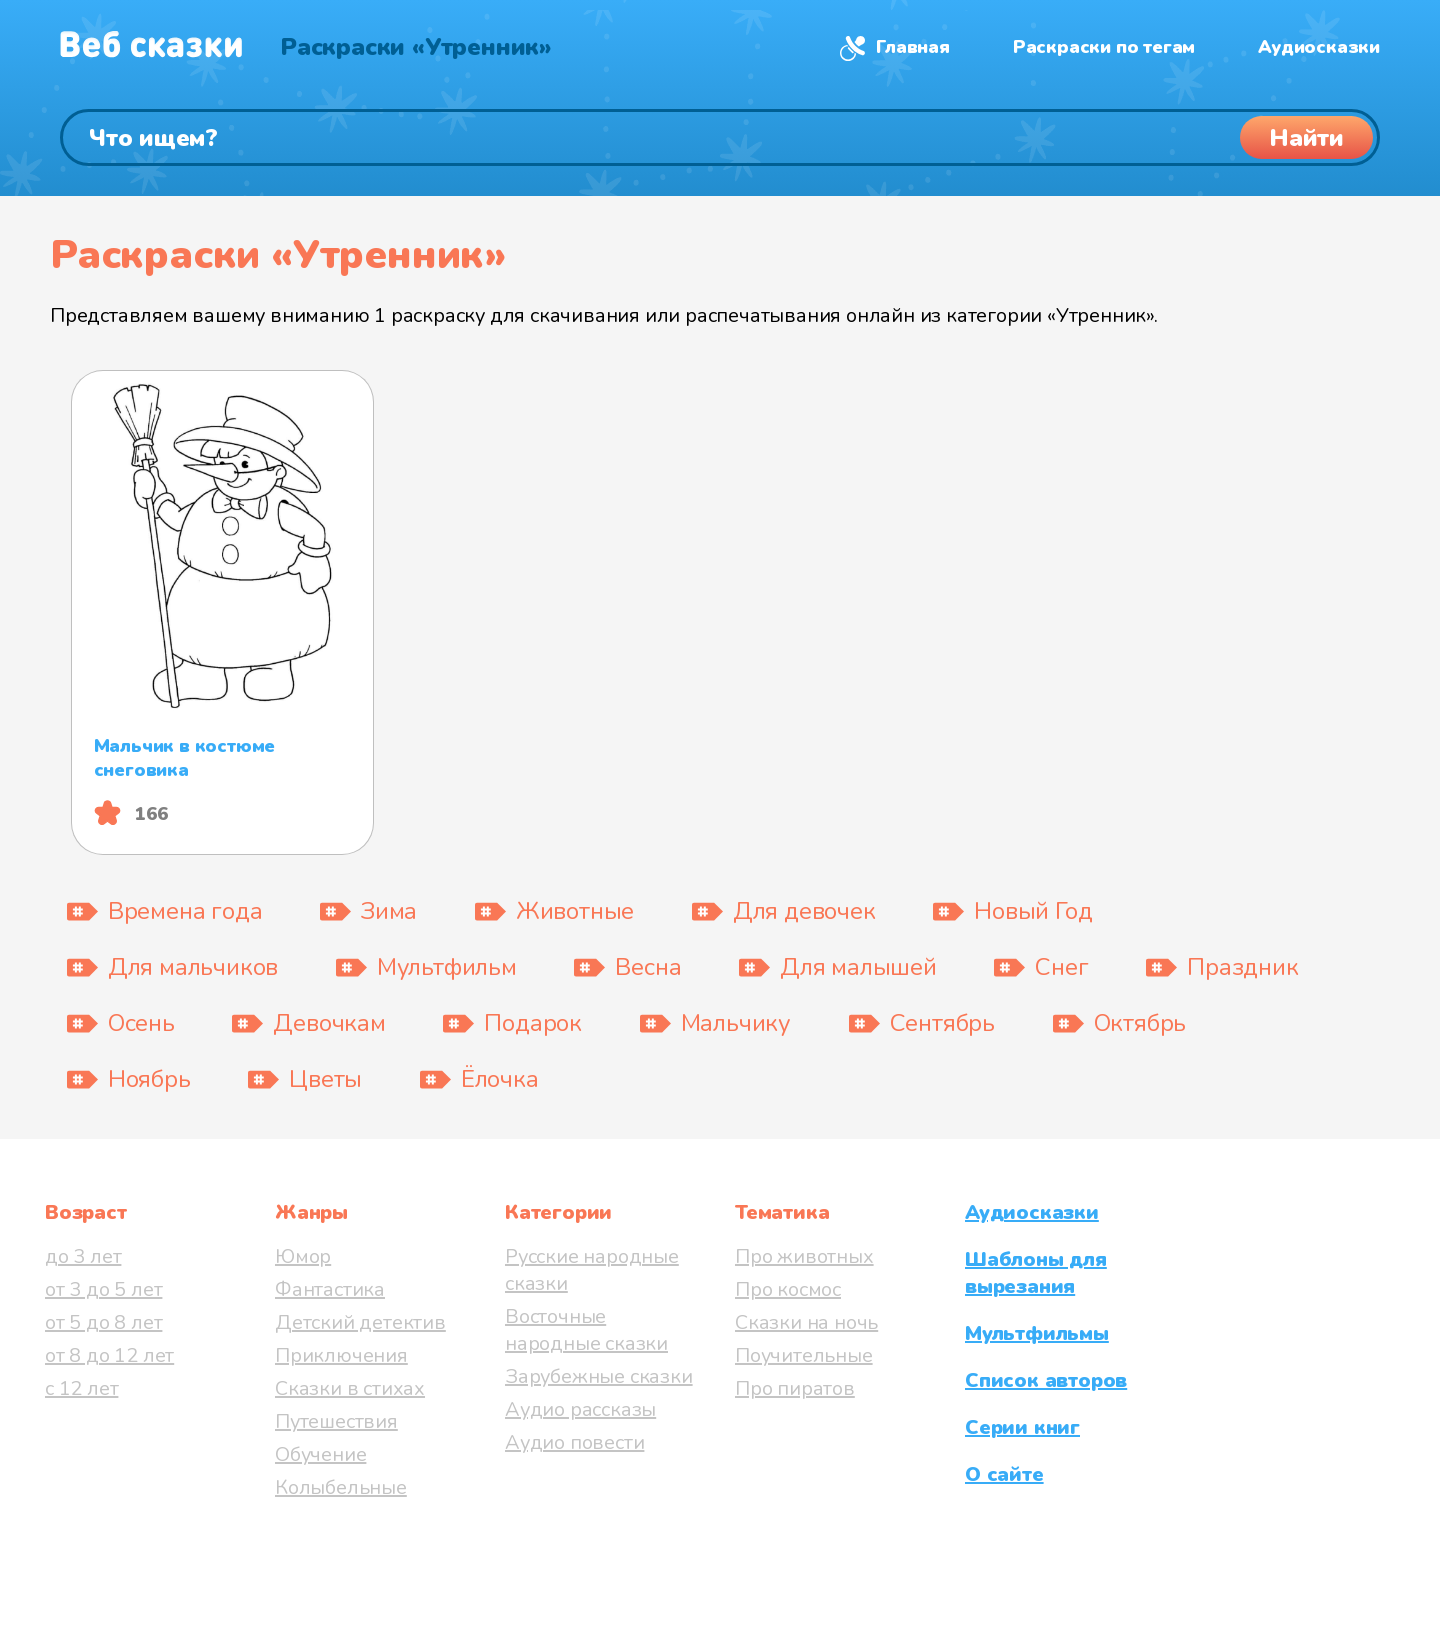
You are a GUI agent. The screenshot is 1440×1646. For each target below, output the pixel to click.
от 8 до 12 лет (109, 1355)
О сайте (1004, 1474)
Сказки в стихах (350, 1388)
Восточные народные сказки (586, 1330)
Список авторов (1046, 1380)
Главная (913, 47)
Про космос (788, 1289)
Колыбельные (341, 1487)
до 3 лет (83, 1256)
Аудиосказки (1319, 47)
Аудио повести (574, 1442)
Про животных (804, 1256)
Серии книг (1022, 1427)
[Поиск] (720, 137)
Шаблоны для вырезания (1036, 1273)
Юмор (303, 1256)
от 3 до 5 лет (103, 1289)
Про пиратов (795, 1388)
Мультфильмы (1037, 1333)
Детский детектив (360, 1322)
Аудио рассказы (580, 1409)
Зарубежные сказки (599, 1376)
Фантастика (330, 1289)
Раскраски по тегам (1104, 47)
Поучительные (804, 1355)
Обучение (320, 1454)
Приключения (341, 1355)
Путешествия (336, 1421)
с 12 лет (81, 1388)
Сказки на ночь (806, 1322)
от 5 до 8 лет (103, 1322)
